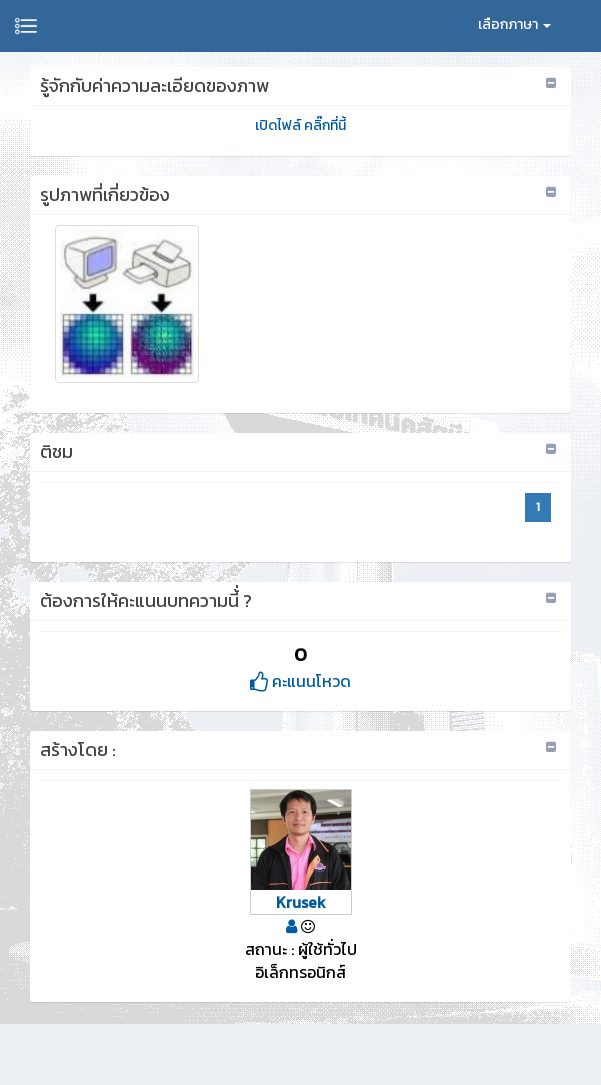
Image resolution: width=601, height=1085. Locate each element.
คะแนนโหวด (300, 681)
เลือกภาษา (514, 24)
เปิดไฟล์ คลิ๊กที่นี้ (300, 125)
